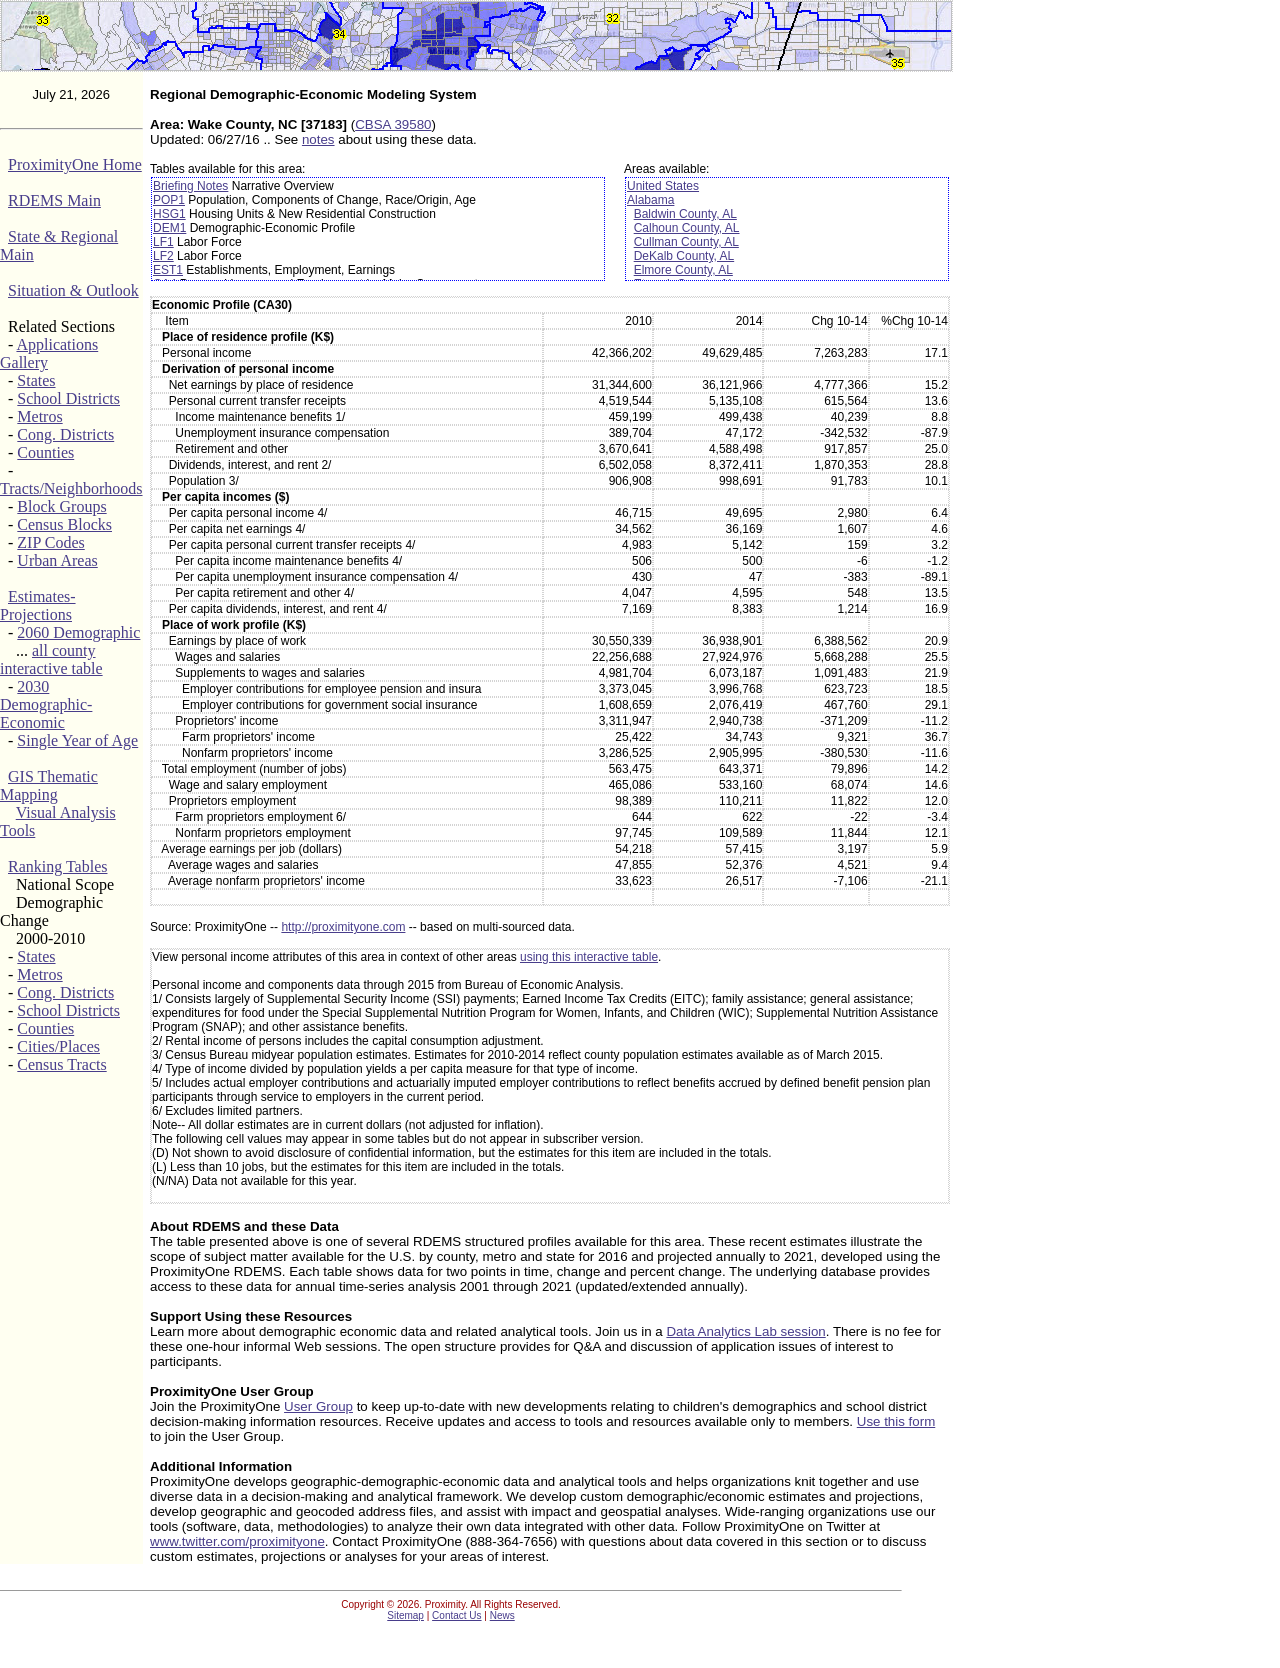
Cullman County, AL (686, 242)
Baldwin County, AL (685, 214)
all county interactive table (51, 659)
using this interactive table (589, 957)
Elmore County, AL (683, 270)
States (36, 380)
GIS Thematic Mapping (49, 785)
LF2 (163, 256)
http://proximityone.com (343, 927)
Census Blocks (64, 524)
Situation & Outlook (73, 290)
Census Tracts (61, 1064)
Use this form (896, 1421)
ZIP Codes (50, 542)
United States (663, 186)
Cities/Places (58, 1046)
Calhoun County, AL (687, 228)
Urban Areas (57, 560)
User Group (318, 1406)
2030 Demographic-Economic (46, 704)
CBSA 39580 (393, 124)
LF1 (163, 242)
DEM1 (169, 228)
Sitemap (405, 1615)
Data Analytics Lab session (745, 1331)
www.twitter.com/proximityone (237, 1541)
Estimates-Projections (38, 605)
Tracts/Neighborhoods (71, 488)
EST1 (168, 270)
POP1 (169, 200)
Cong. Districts (65, 434)
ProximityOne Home (75, 164)
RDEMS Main (54, 200)
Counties (45, 452)
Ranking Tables (57, 866)
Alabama (650, 200)
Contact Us (456, 1615)
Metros (39, 416)
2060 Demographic (78, 632)
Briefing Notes (190, 186)
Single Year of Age (77, 740)
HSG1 (169, 214)
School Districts (68, 398)
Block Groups (61, 506)
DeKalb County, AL (684, 256)
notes (318, 139)
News (502, 1615)
